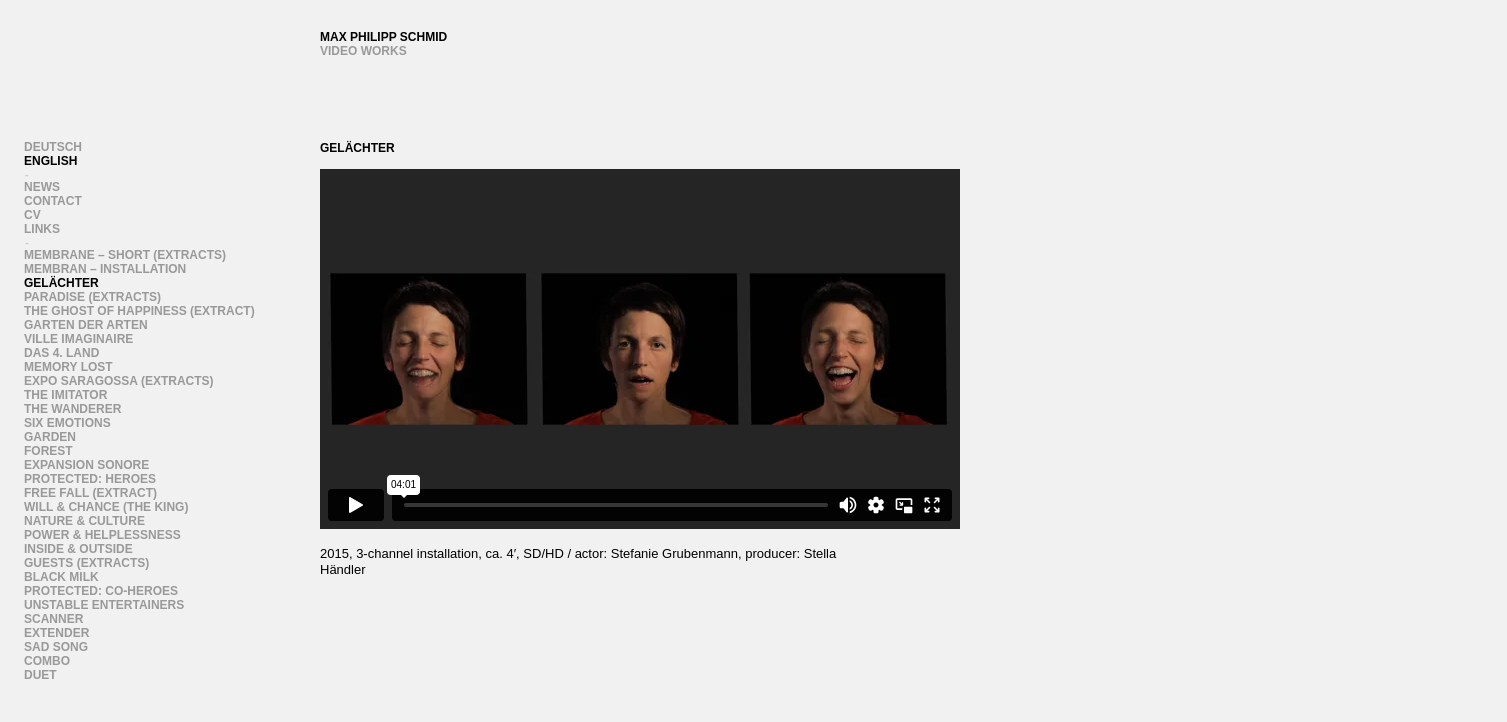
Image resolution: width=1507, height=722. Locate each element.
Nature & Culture (84, 521)
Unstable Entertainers (104, 605)
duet (40, 675)
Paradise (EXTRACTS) (92, 297)
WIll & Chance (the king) (106, 507)
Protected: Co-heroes (101, 591)
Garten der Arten (86, 325)
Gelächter (61, 283)
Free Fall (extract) (90, 493)
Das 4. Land (61, 353)
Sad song (56, 647)
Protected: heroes (90, 479)
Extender (56, 633)
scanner (53, 619)
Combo (47, 661)
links (42, 229)
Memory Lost (68, 367)
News (42, 187)
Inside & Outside (78, 549)
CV (32, 215)
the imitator (65, 395)
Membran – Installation (105, 269)
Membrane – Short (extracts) (125, 255)
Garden (50, 437)
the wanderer (72, 409)
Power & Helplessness (102, 535)
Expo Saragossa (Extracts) (119, 381)
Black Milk (61, 577)
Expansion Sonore (86, 465)
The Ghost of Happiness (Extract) (139, 311)
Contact (53, 201)
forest (48, 451)
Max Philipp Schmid (383, 37)
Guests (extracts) (86, 563)
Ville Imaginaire (78, 339)
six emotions (67, 423)
